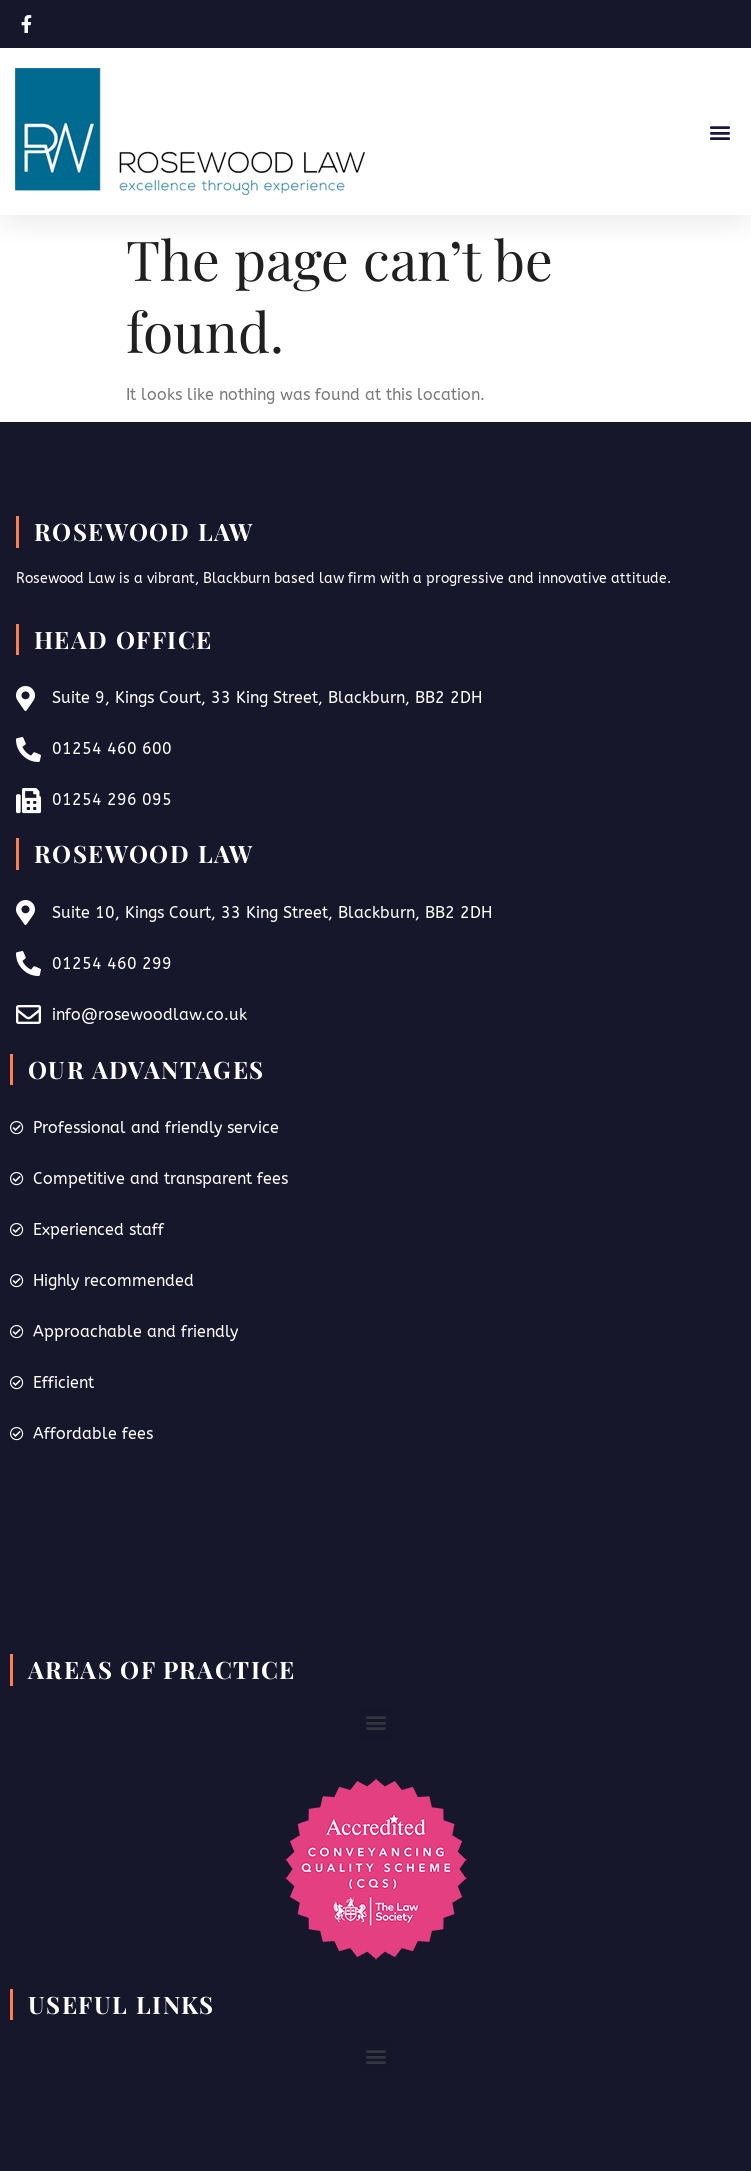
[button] (719, 131)
